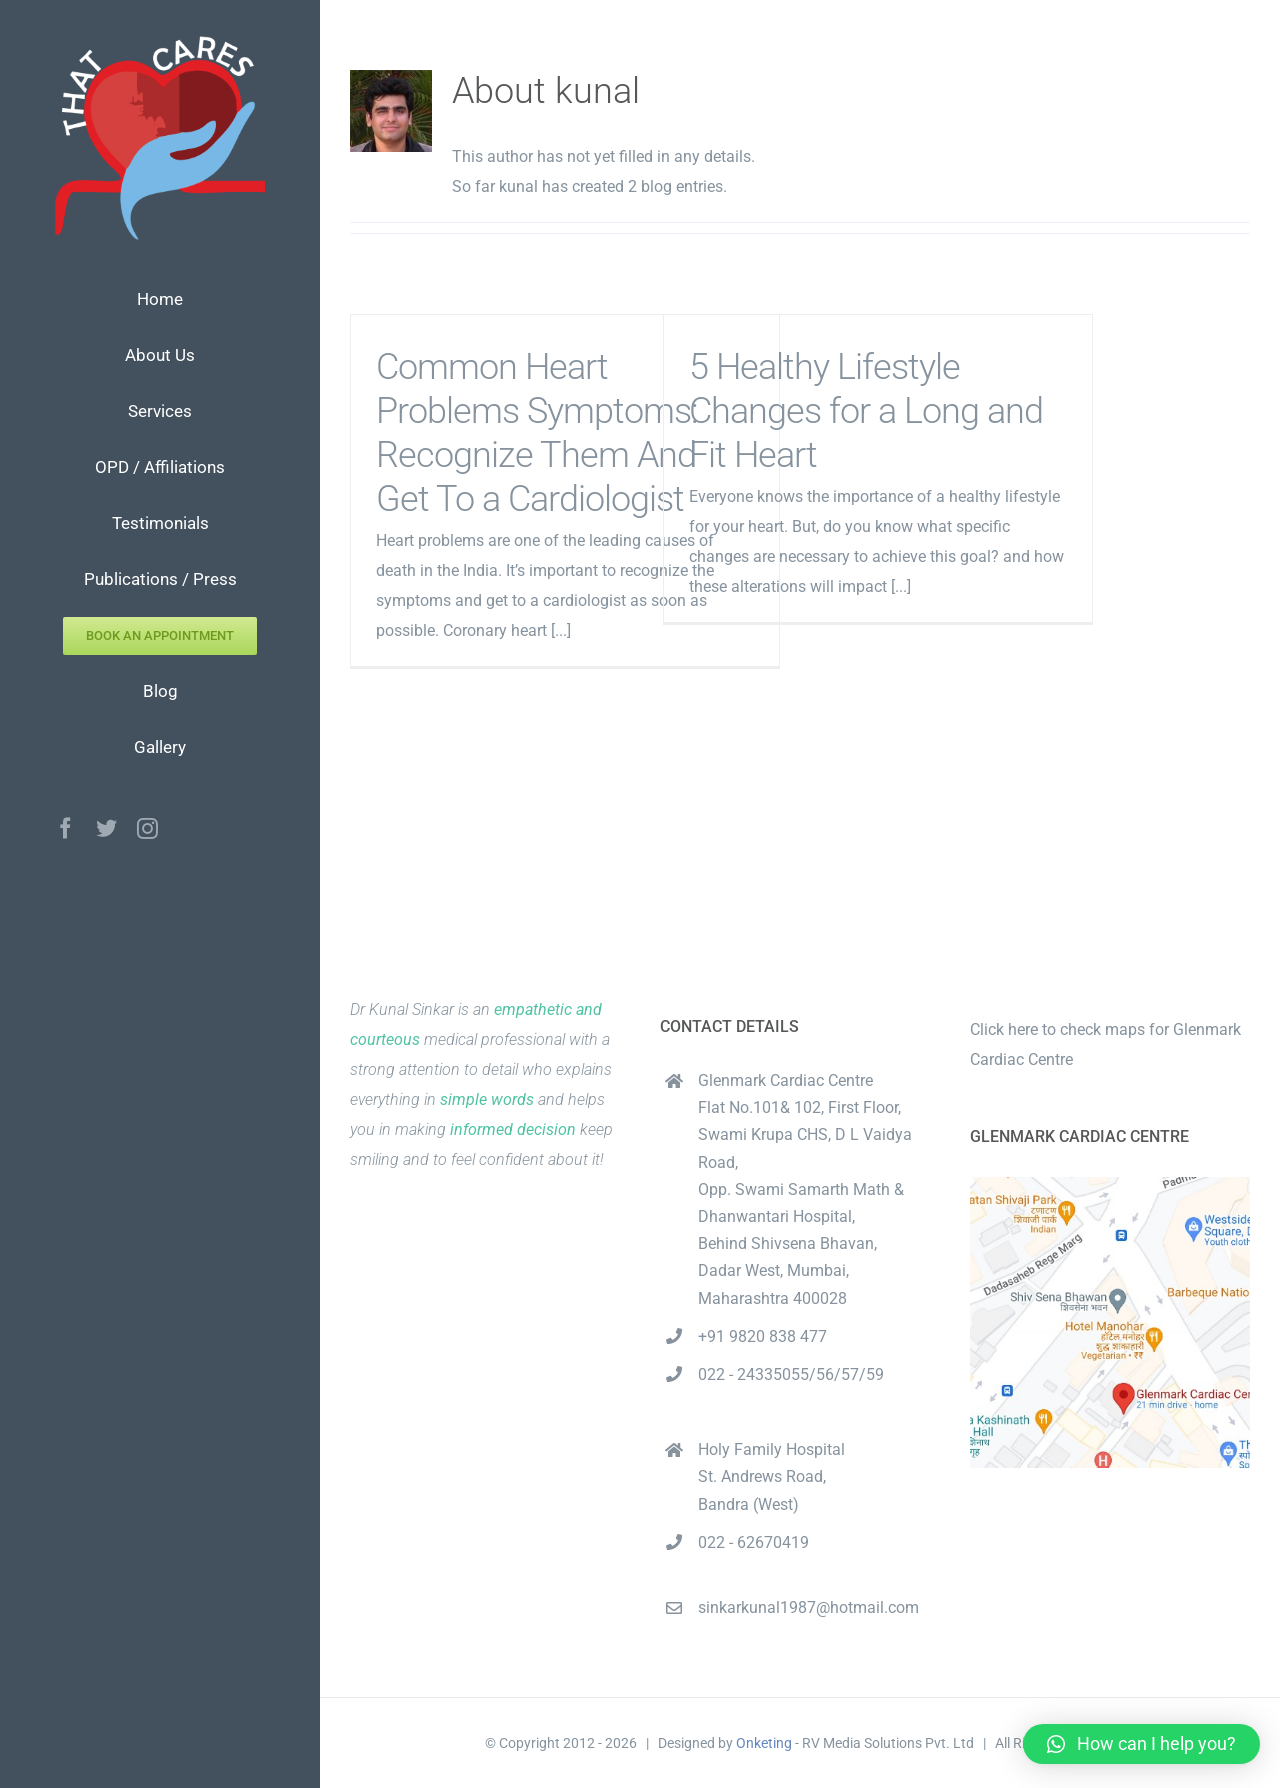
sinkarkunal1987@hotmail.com (808, 1607)
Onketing (764, 1743)
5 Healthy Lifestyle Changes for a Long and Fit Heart (866, 411)
